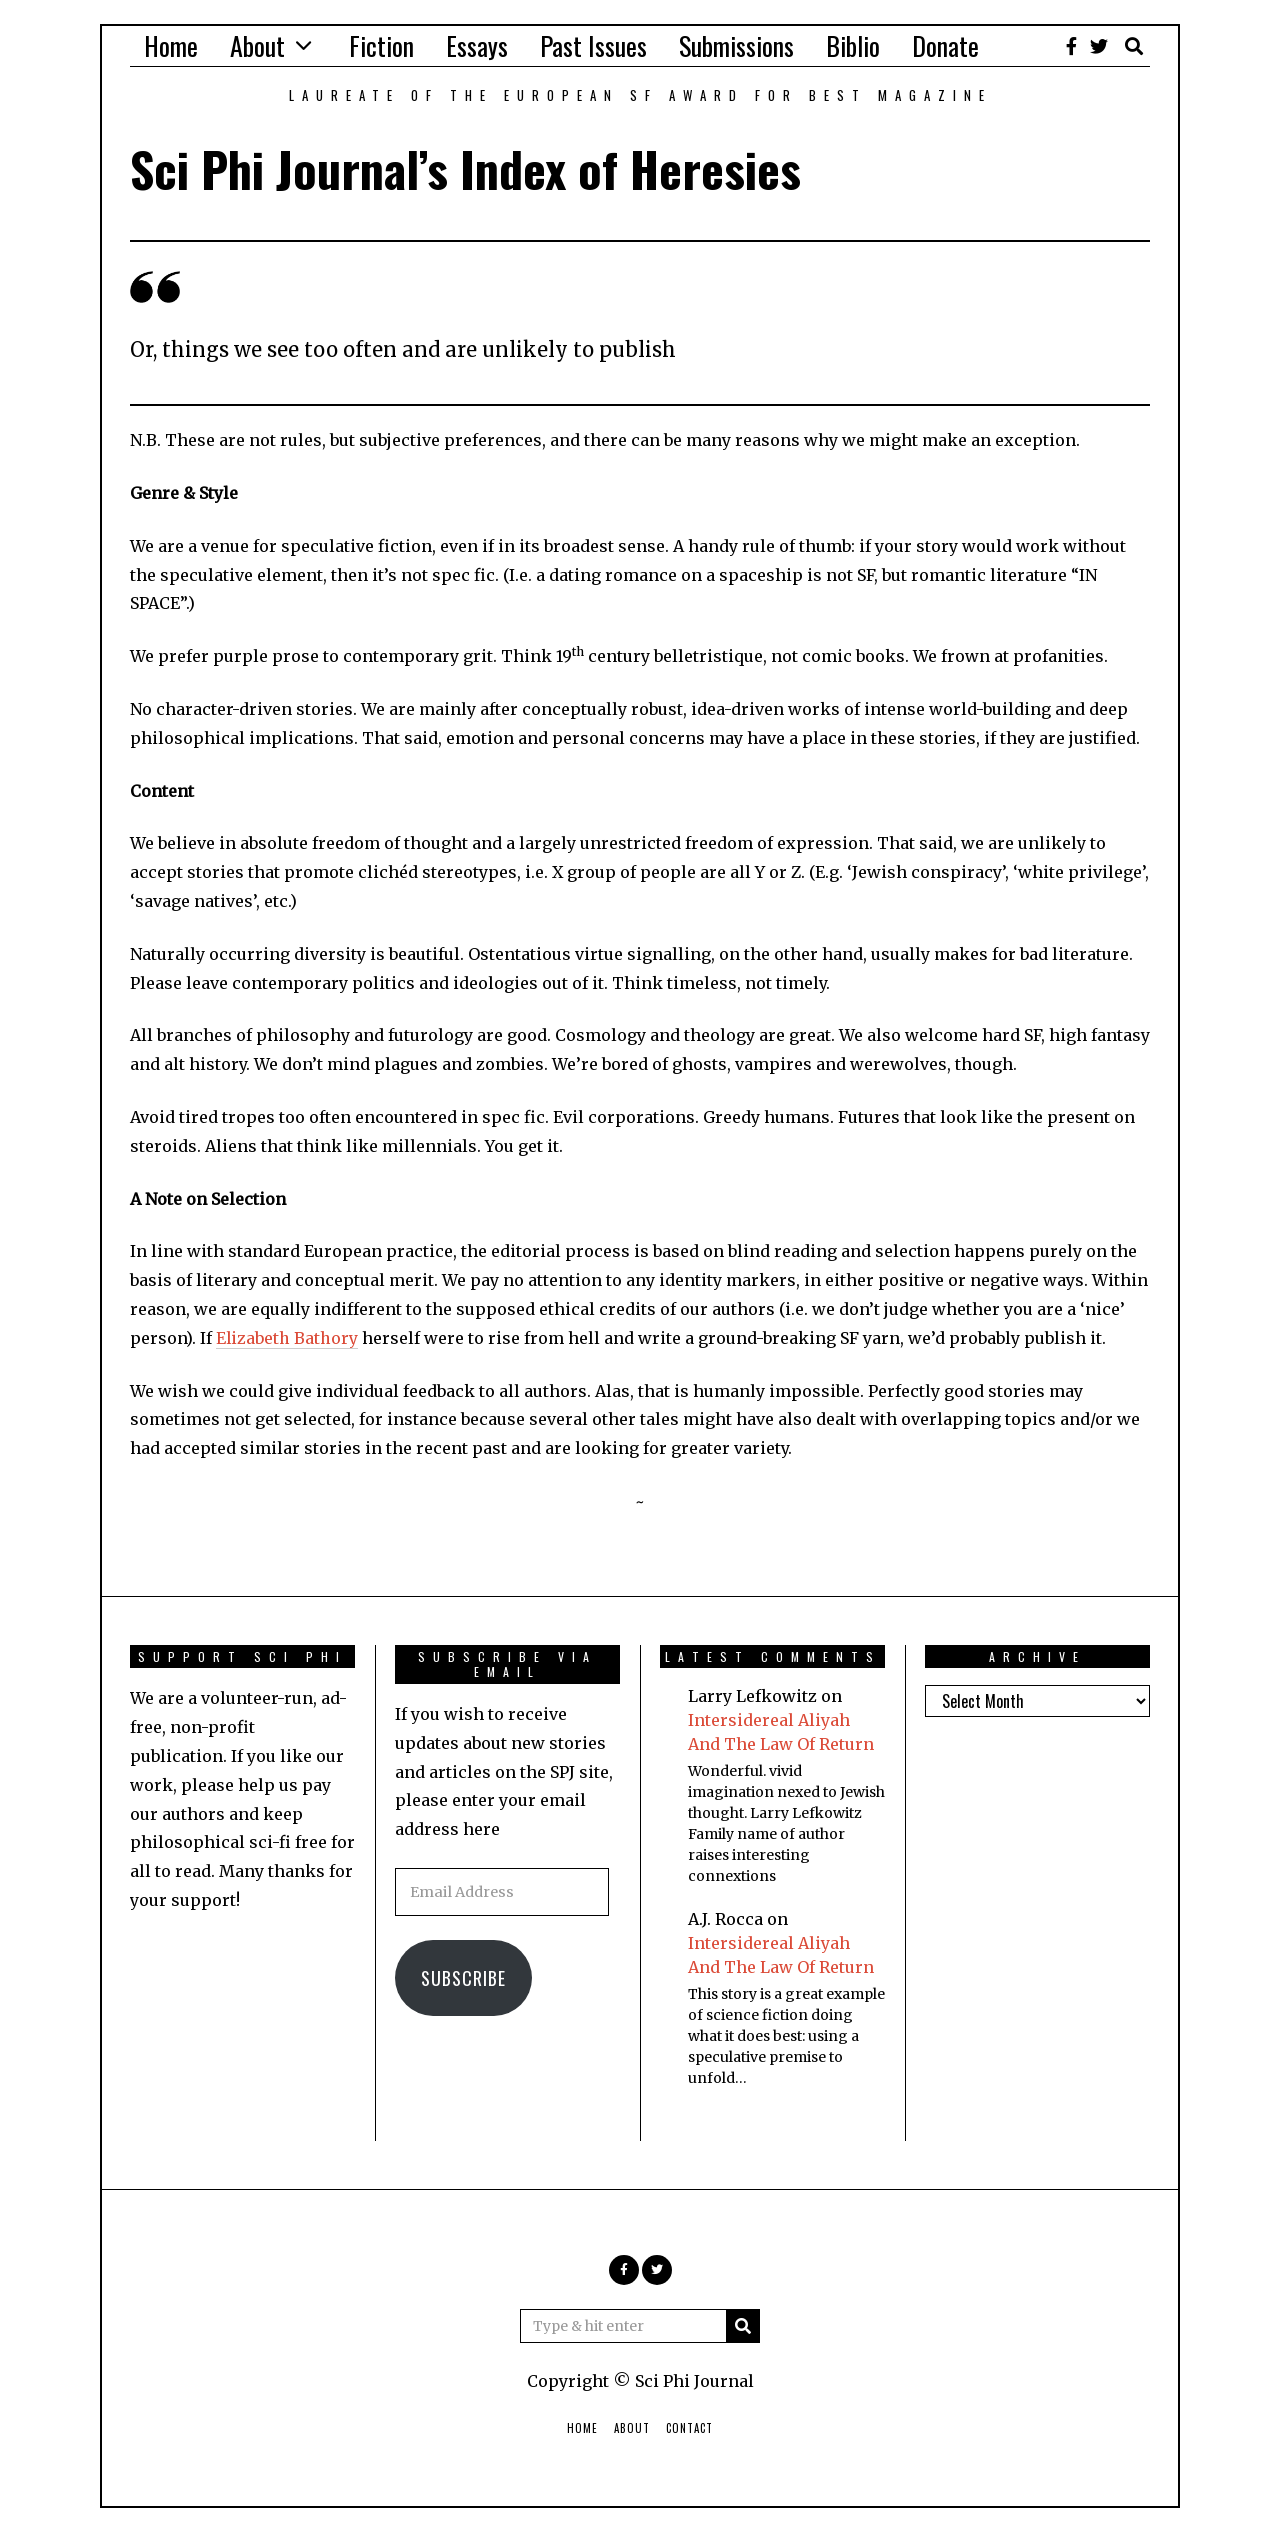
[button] (743, 2326)
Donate (945, 45)
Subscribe (463, 1978)
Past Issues (593, 45)
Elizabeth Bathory (287, 1338)
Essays (477, 45)
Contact (689, 2428)
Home (171, 45)
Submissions (736, 45)
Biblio (853, 45)
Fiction (381, 45)
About (257, 45)
